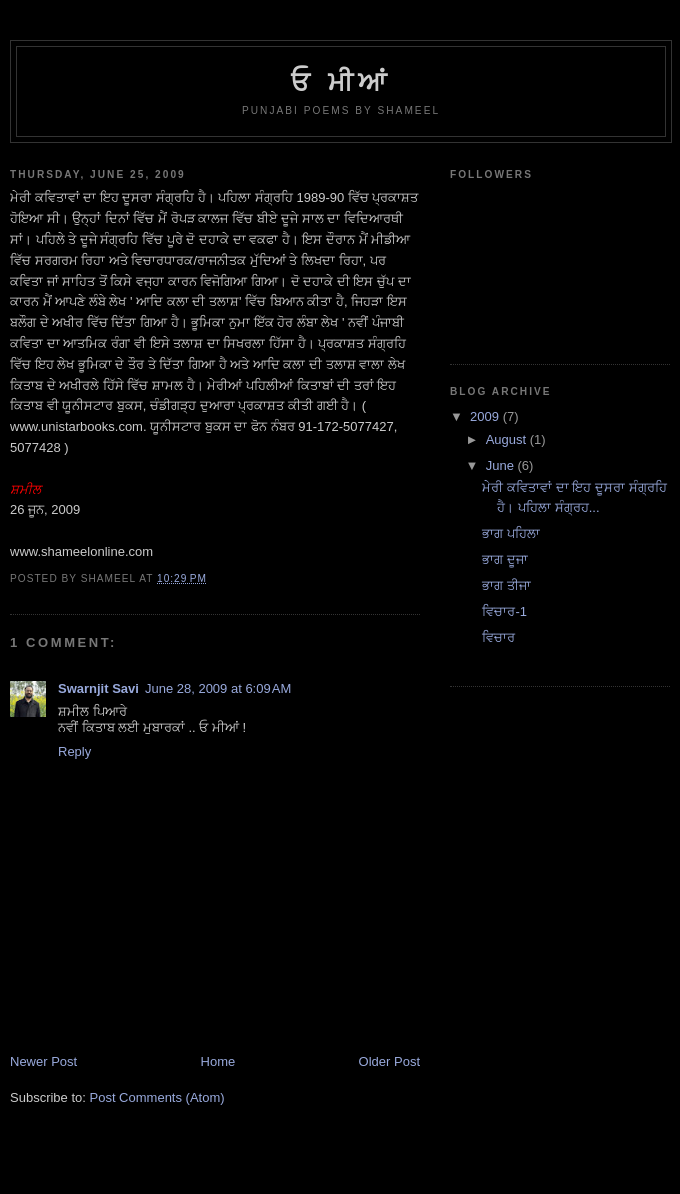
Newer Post (43, 1061)
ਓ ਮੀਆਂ (341, 82)
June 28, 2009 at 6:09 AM (218, 688)
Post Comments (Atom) (157, 1097)
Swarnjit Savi (98, 688)
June (502, 465)
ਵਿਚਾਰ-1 (504, 611)
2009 (486, 416)
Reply (74, 751)
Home (218, 1061)
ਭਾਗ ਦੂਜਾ (505, 559)
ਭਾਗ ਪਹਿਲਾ (511, 533)
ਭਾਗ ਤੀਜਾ (506, 585)
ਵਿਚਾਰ (498, 637)
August (508, 439)
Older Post (389, 1061)
